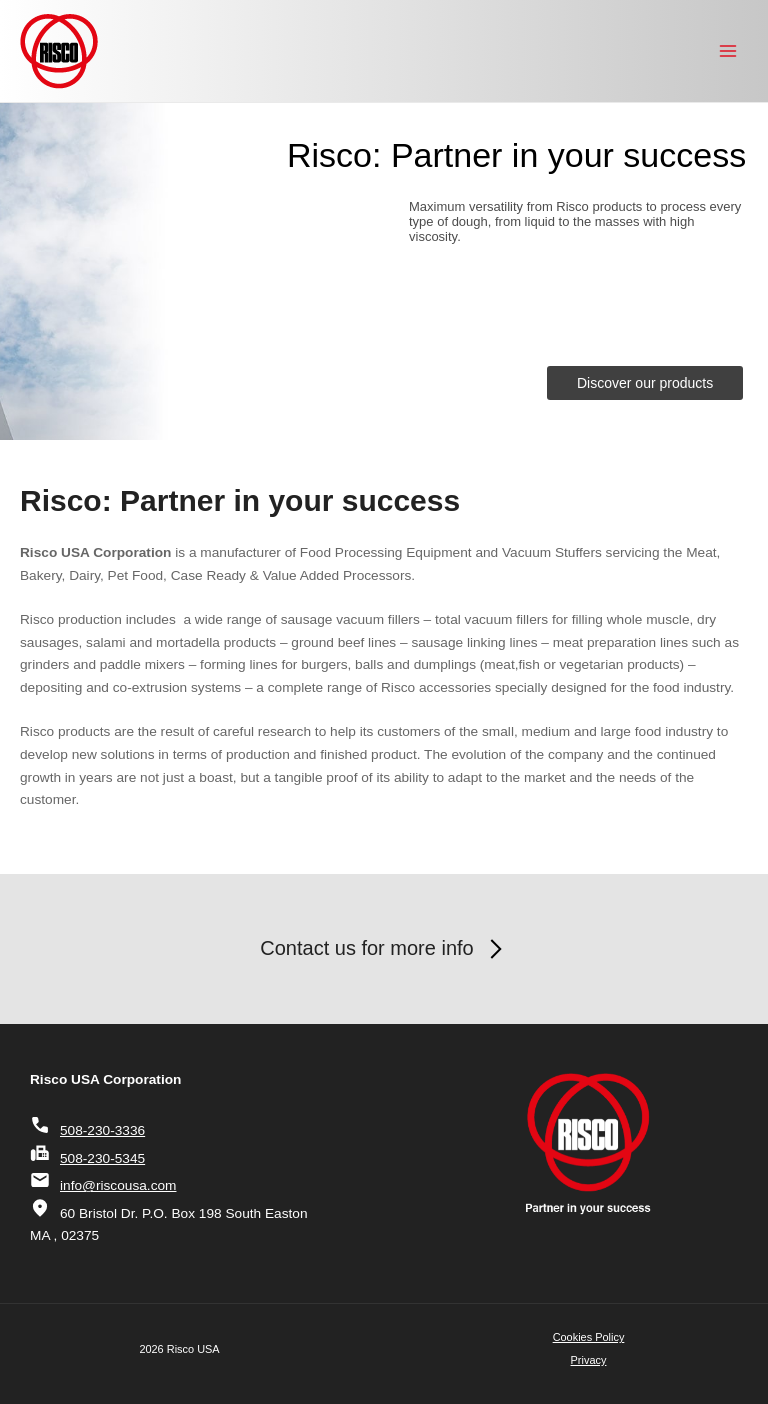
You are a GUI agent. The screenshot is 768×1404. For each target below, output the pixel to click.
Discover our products (645, 383)
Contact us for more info (383, 949)
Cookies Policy (589, 1337)
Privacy (589, 1360)
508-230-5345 (87, 1158)
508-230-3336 (87, 1130)
